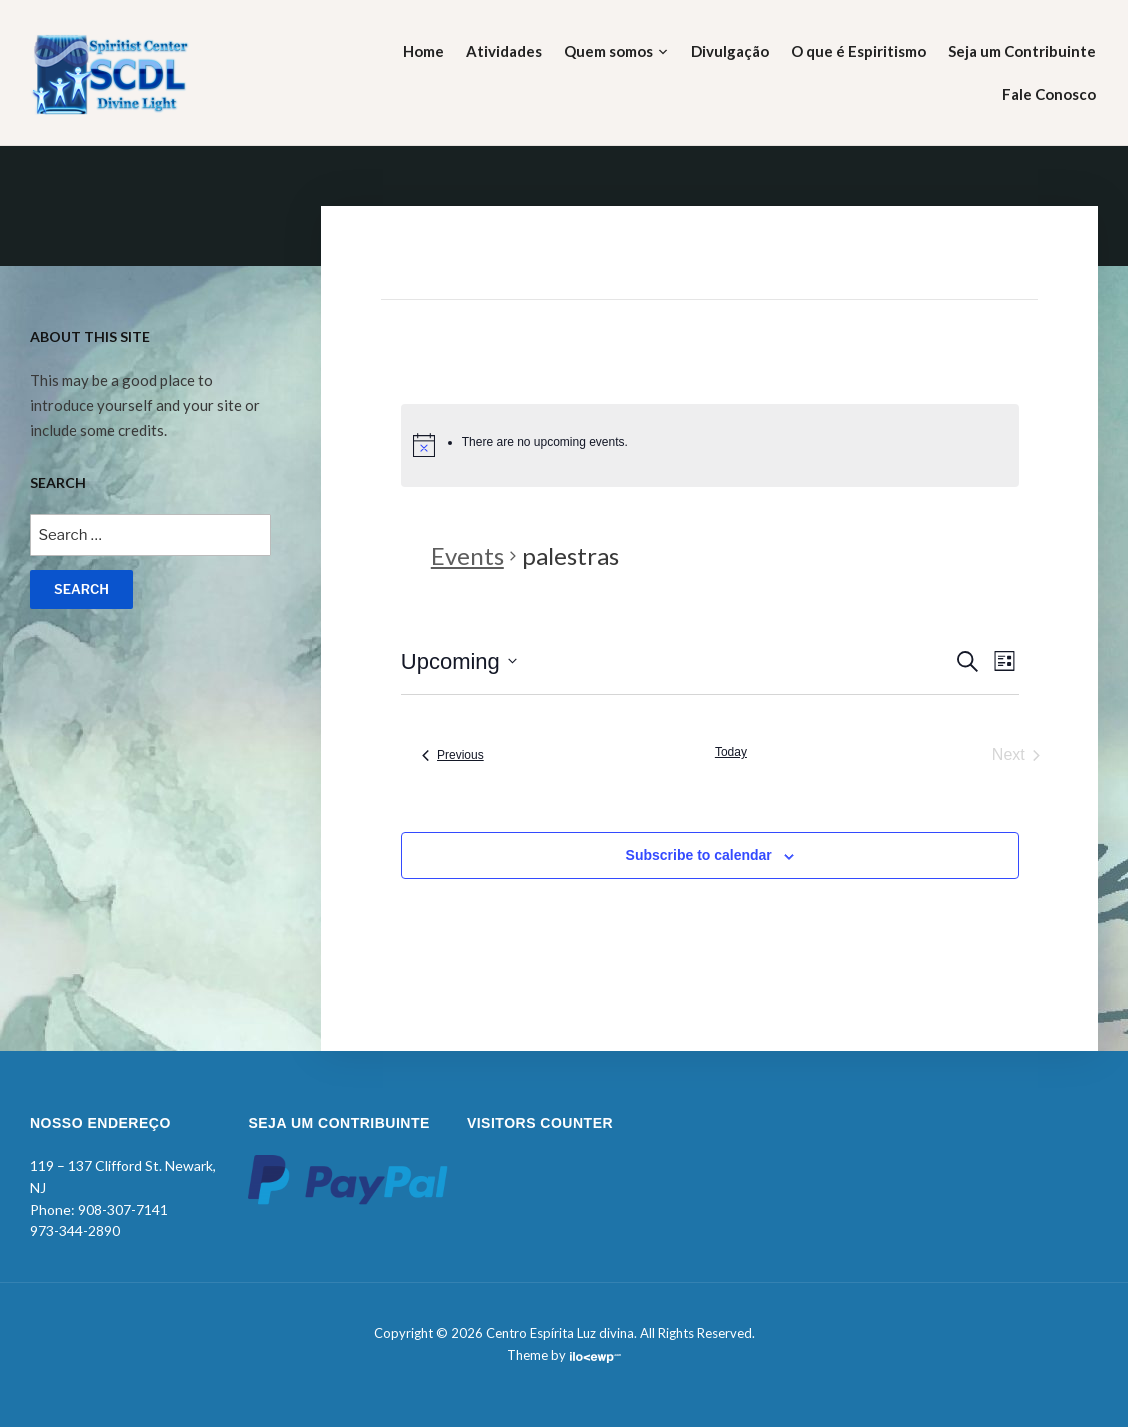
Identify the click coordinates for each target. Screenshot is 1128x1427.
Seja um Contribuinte (1022, 51)
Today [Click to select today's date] (731, 752)
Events (467, 555)
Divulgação (730, 51)
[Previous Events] (453, 755)
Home (423, 51)
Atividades (504, 51)
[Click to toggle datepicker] (459, 661)
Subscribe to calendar (699, 855)
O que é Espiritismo (858, 51)
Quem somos (608, 51)
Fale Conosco (1049, 94)
